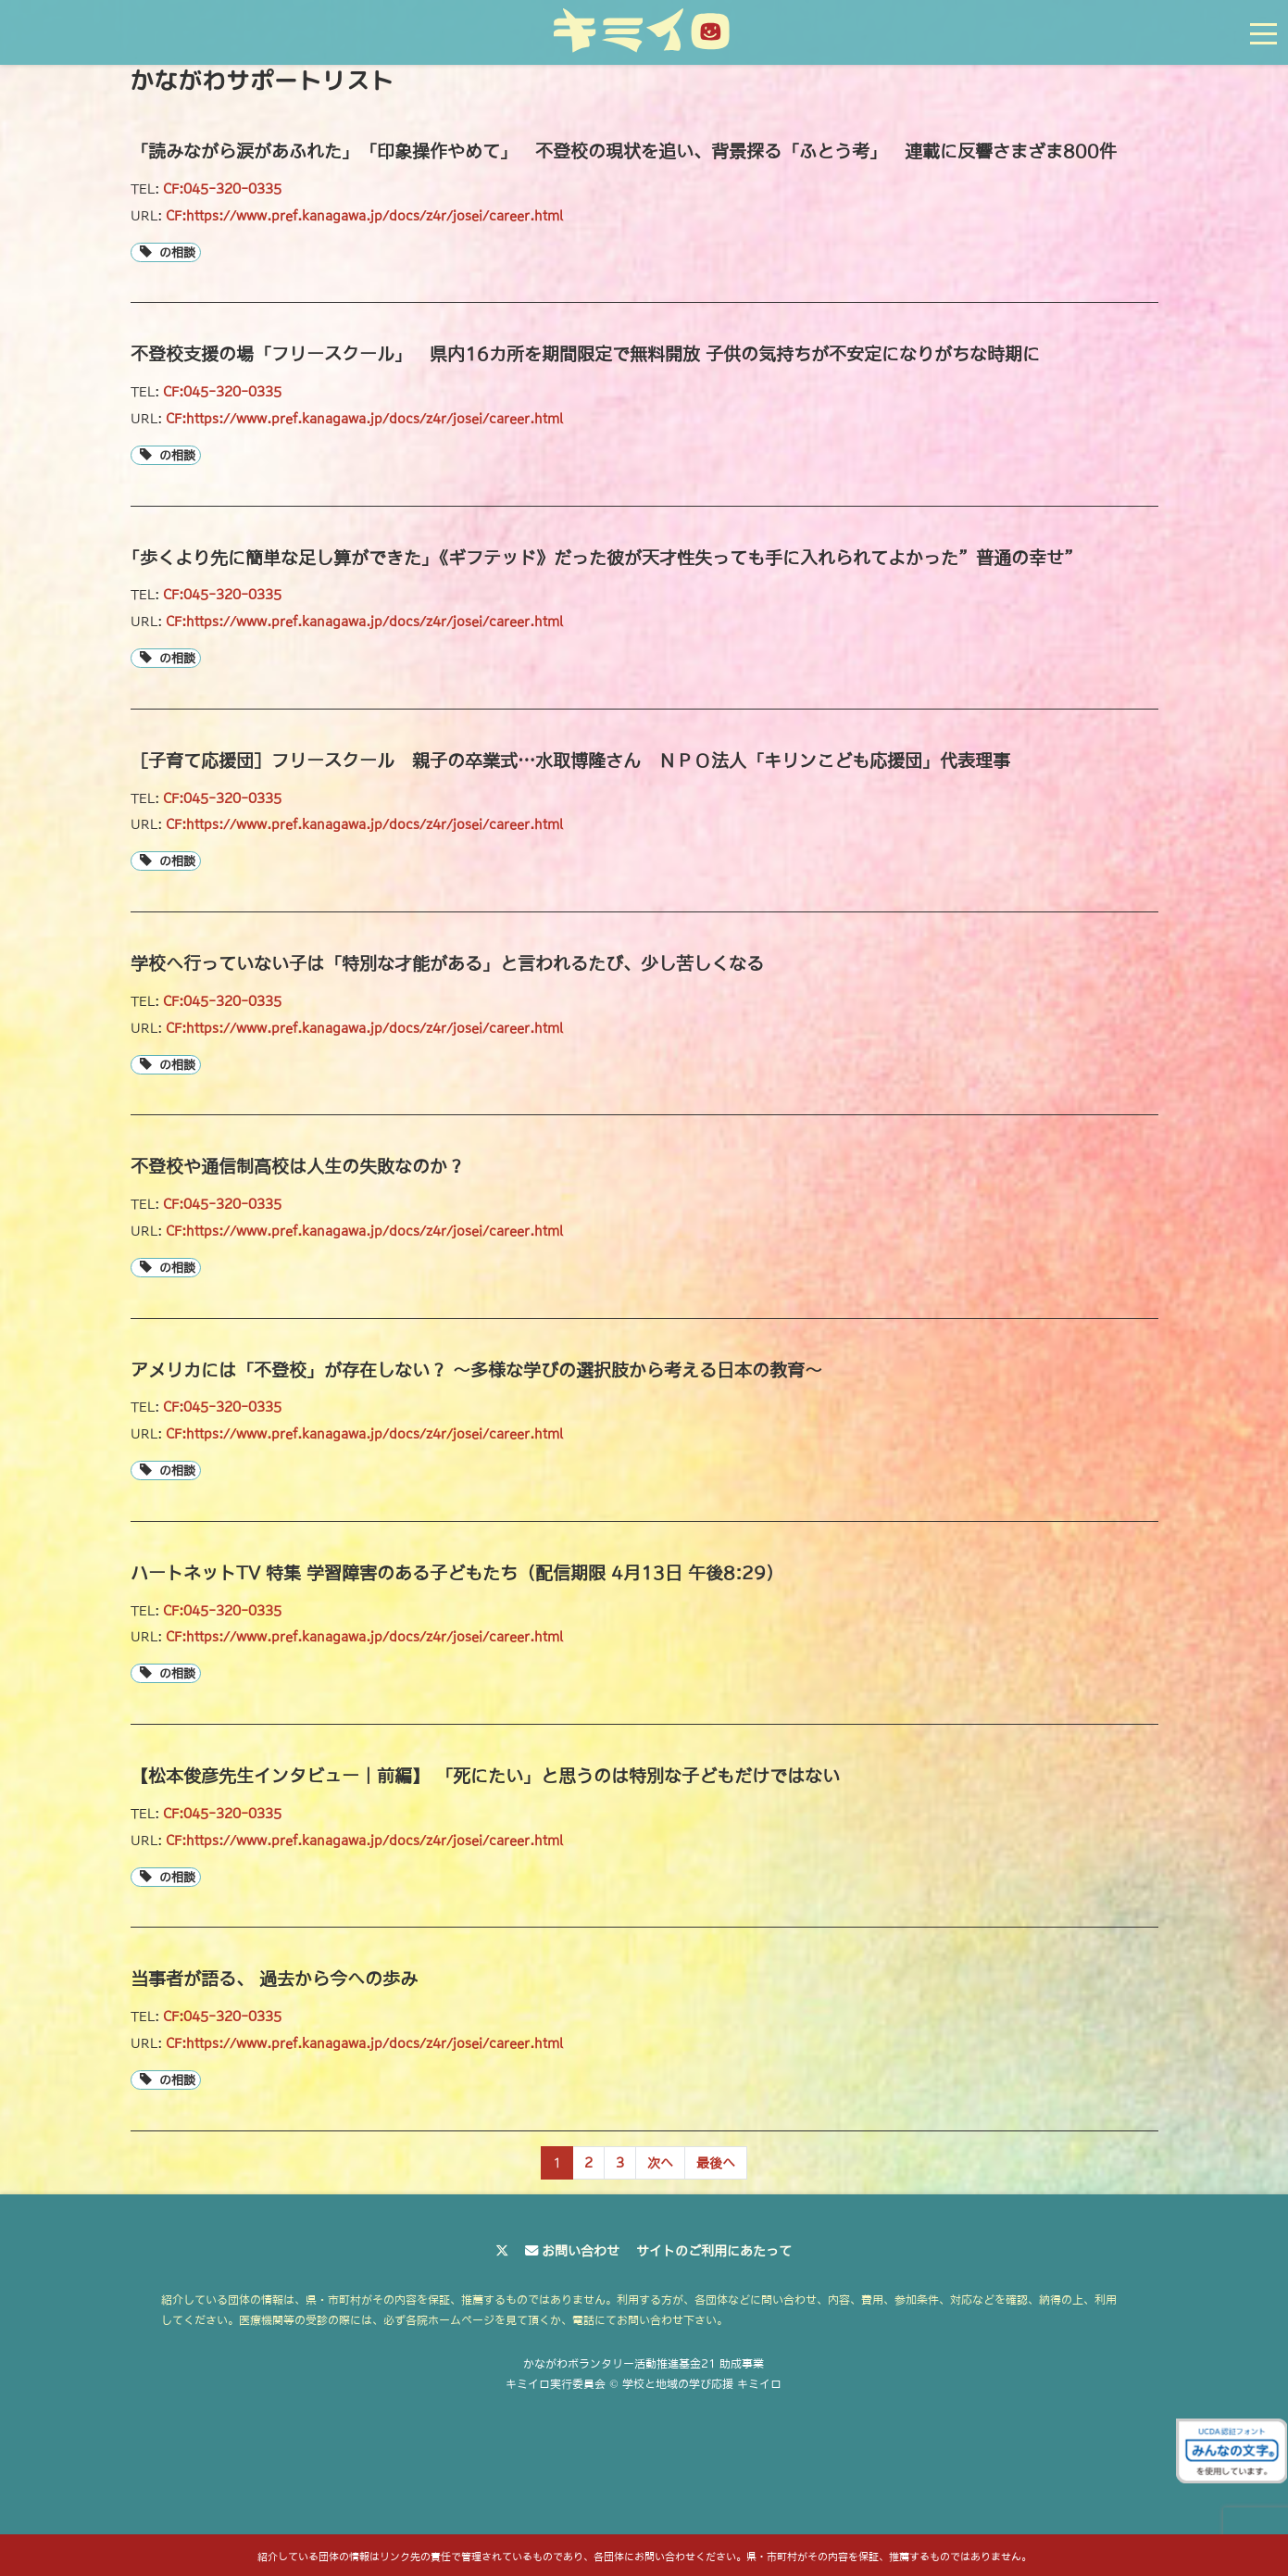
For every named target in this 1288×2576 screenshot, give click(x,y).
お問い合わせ (580, 2250)
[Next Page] (660, 2163)
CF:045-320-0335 (222, 188)
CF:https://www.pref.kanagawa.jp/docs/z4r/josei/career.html (364, 215)
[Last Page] (715, 2163)
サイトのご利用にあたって (714, 2250)
